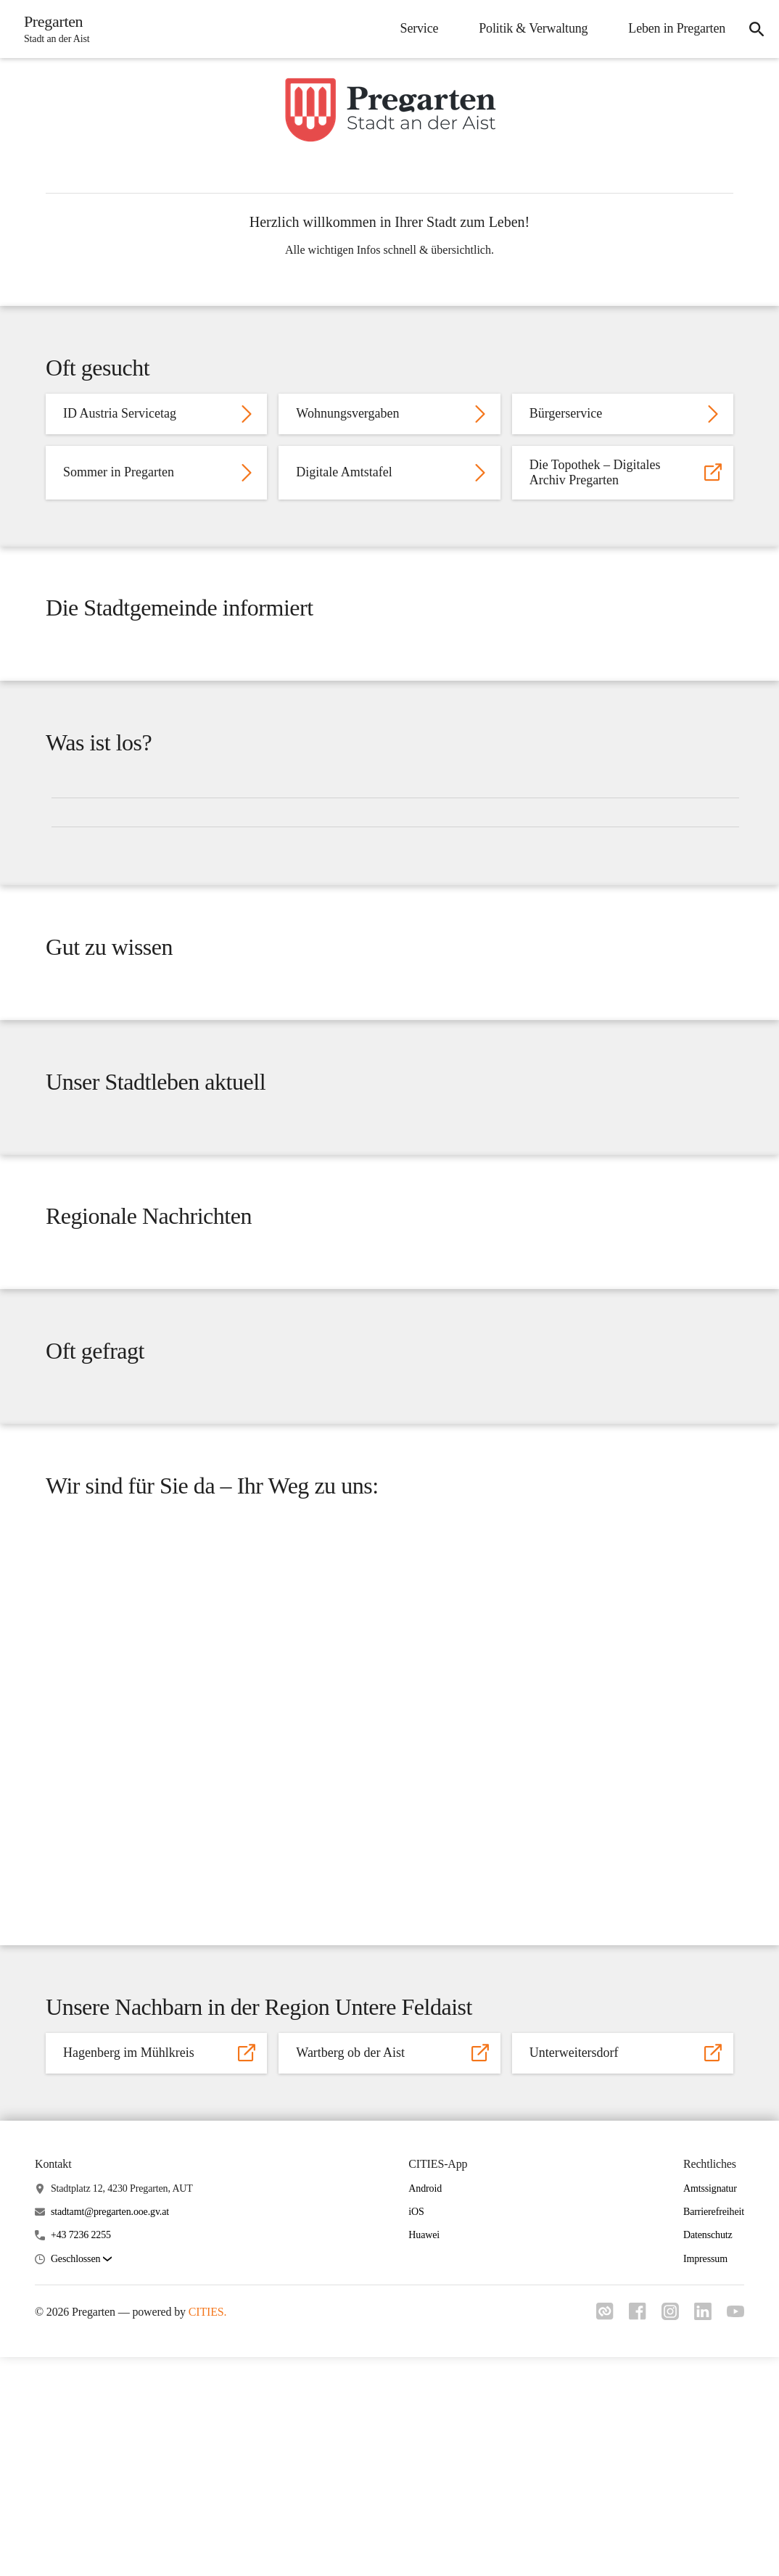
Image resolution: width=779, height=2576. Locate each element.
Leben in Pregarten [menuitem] (672, 28)
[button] (81, 2478)
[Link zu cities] (596, 2534)
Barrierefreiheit (713, 2431)
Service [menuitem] (415, 28)
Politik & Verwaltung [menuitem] (528, 28)
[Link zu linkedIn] (700, 2534)
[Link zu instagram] (666, 2534)
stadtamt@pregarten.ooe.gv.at (110, 2431)
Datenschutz (708, 2454)
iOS (416, 2431)
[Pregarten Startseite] (54, 29)
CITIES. (208, 2531)
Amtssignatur (710, 2407)
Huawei (424, 2454)
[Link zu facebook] (631, 2534)
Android (425, 2407)
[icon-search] (754, 29)
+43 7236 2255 (81, 2454)
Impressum (705, 2477)
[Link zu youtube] (735, 2532)
